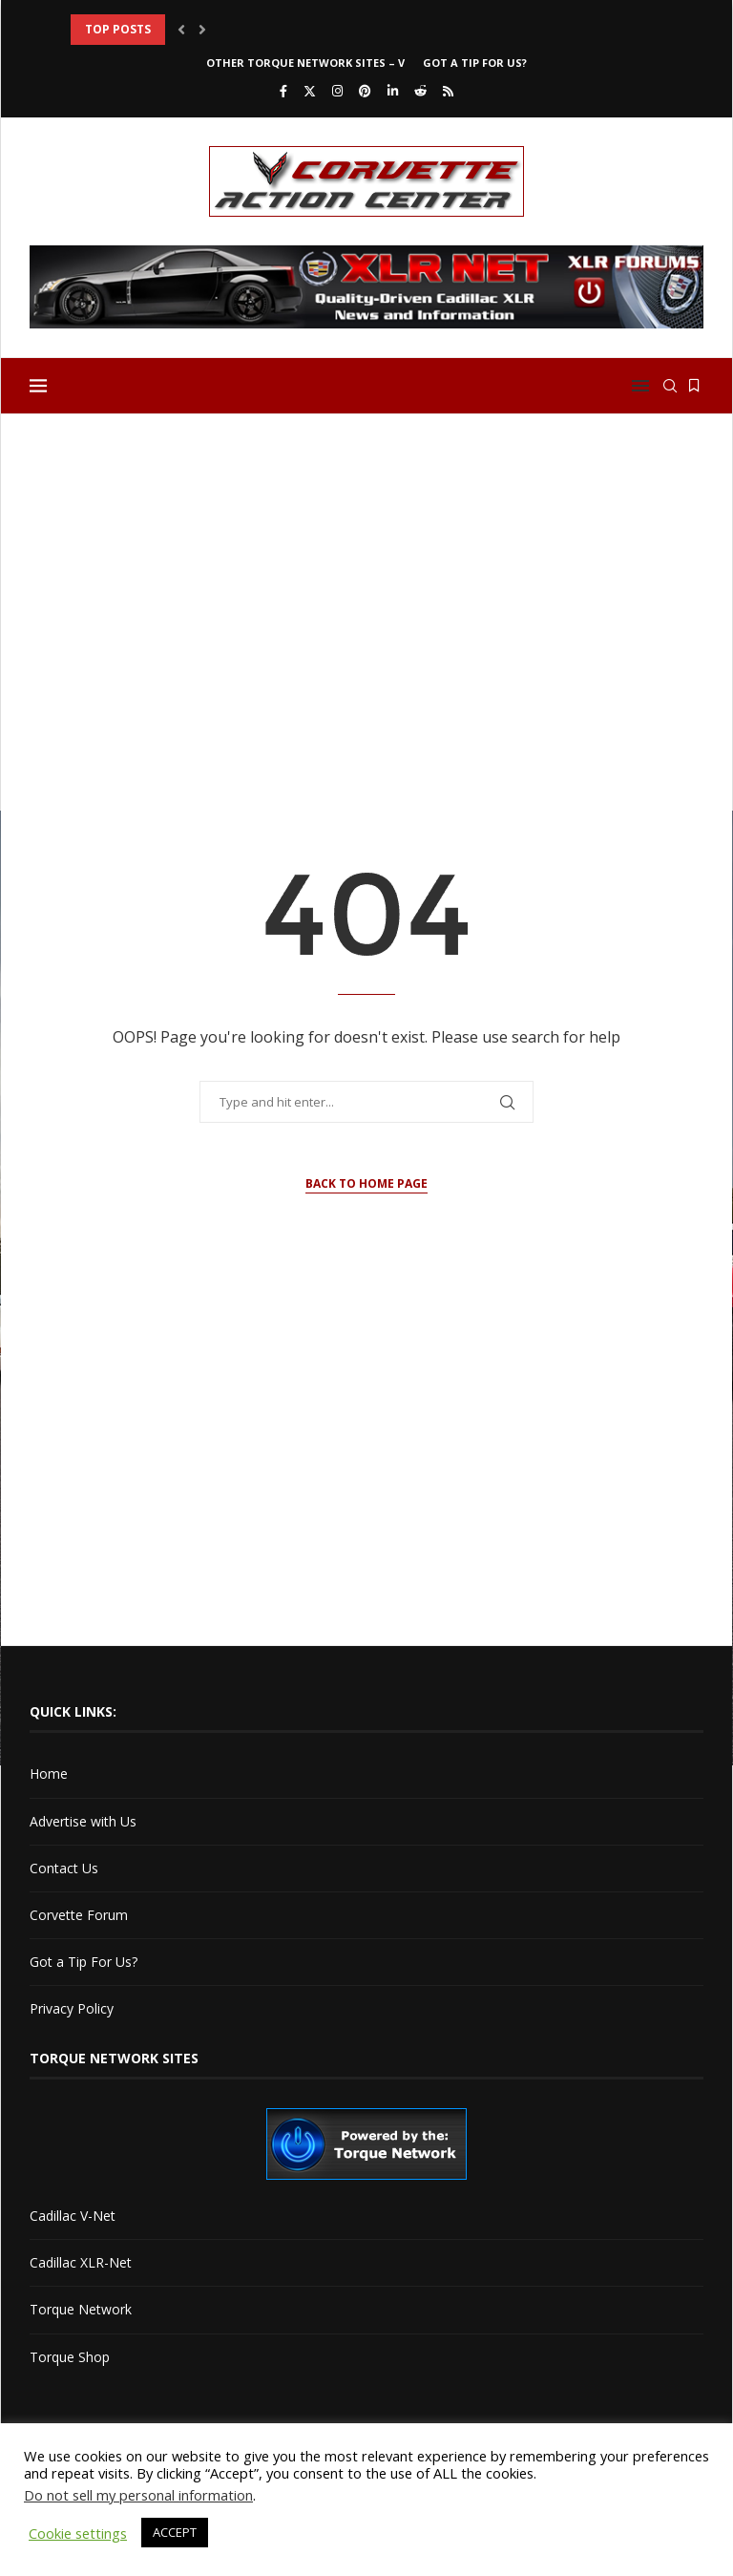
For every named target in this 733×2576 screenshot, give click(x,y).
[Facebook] (283, 90)
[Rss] (448, 90)
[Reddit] (420, 90)
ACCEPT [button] (175, 2532)
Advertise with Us (83, 1821)
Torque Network (81, 2309)
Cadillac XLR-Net (81, 2262)
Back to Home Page (366, 1183)
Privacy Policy (72, 2008)
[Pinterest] (365, 90)
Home (49, 1773)
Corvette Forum (79, 1915)
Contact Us (64, 1868)
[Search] (670, 385)
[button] (181, 29)
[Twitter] (310, 90)
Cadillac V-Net (72, 2215)
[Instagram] (337, 90)
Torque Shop (70, 2357)
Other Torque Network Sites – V (305, 62)
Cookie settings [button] (78, 2533)
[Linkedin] (392, 90)
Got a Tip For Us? (475, 62)
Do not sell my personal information (138, 2494)
